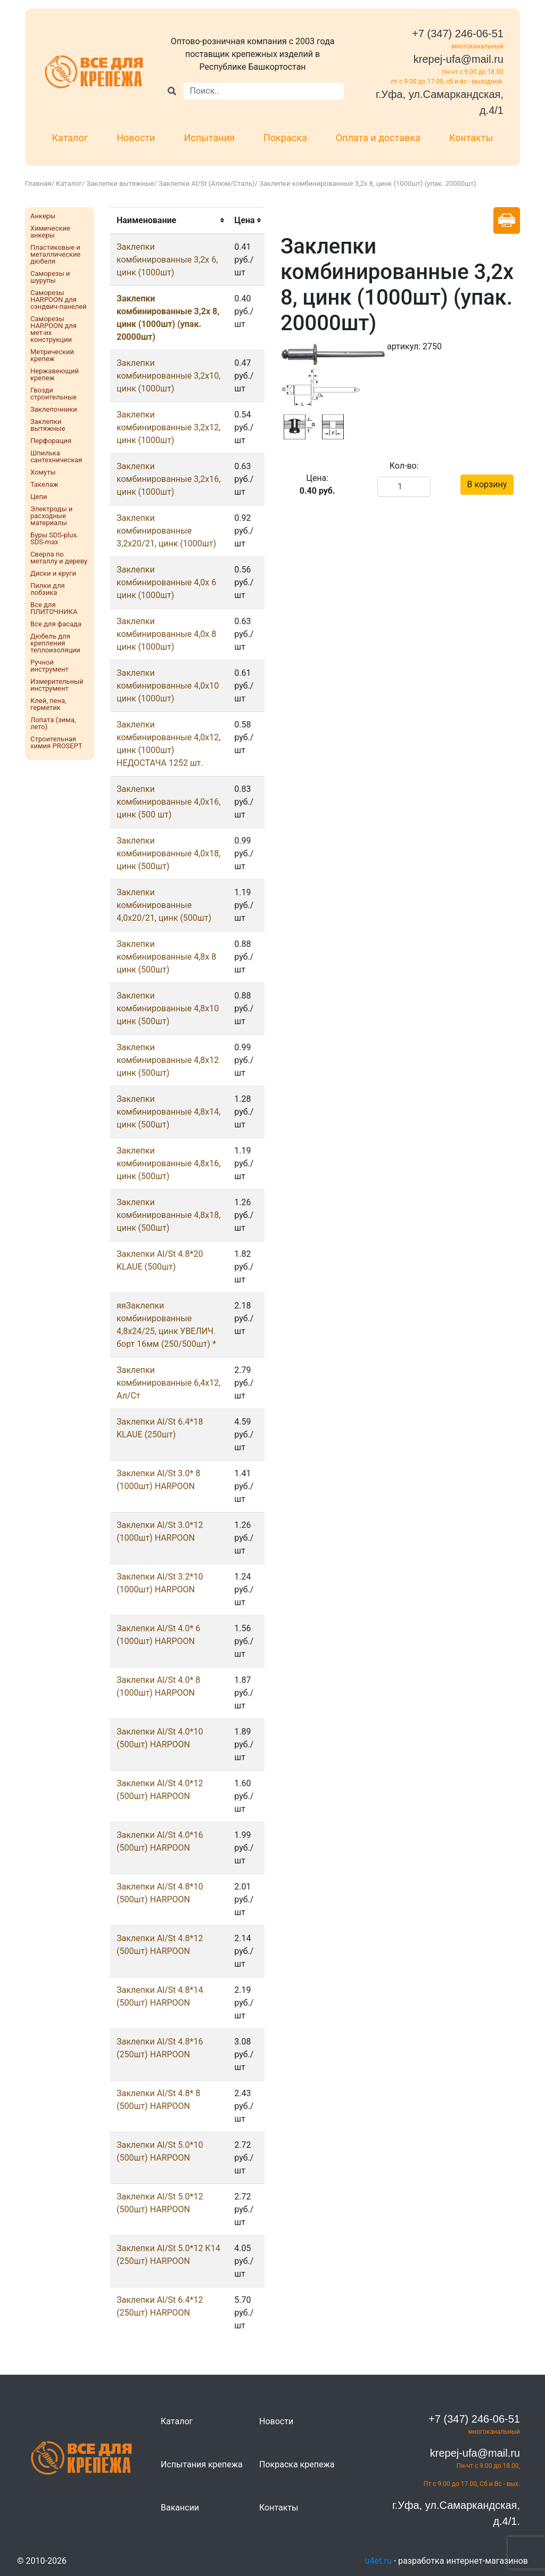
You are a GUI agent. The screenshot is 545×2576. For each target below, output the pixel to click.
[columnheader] (169, 220)
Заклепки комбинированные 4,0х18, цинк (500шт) (168, 853)
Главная (38, 183)
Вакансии (180, 2508)
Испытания (209, 137)
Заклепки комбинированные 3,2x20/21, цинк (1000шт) (166, 531)
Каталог (70, 137)
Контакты (471, 137)
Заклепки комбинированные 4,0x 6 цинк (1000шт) (166, 582)
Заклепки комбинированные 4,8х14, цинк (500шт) (168, 1112)
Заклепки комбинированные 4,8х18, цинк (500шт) (168, 1215)
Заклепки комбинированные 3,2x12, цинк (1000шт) (168, 427)
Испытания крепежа (202, 2464)
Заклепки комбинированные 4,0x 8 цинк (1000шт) (166, 634)
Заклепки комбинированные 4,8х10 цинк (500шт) (168, 1008)
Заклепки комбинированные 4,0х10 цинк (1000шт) (168, 686)
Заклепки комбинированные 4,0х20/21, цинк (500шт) (164, 905)
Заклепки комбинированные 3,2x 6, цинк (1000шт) (167, 259)
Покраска (285, 137)
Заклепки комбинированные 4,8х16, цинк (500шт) (168, 1163)
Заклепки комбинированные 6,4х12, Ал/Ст (168, 1383)
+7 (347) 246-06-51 (457, 33)
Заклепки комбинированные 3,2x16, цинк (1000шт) (168, 479)
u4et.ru (378, 2561)
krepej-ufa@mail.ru (458, 59)
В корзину (487, 484)
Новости (136, 137)
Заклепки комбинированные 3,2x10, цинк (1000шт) (168, 376)
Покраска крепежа (296, 2464)
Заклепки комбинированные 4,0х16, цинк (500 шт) (168, 802)
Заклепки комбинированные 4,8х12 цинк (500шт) (168, 1060)
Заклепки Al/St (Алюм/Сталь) (207, 183)
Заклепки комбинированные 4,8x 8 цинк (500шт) (166, 957)
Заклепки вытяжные (120, 183)
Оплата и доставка (378, 137)
